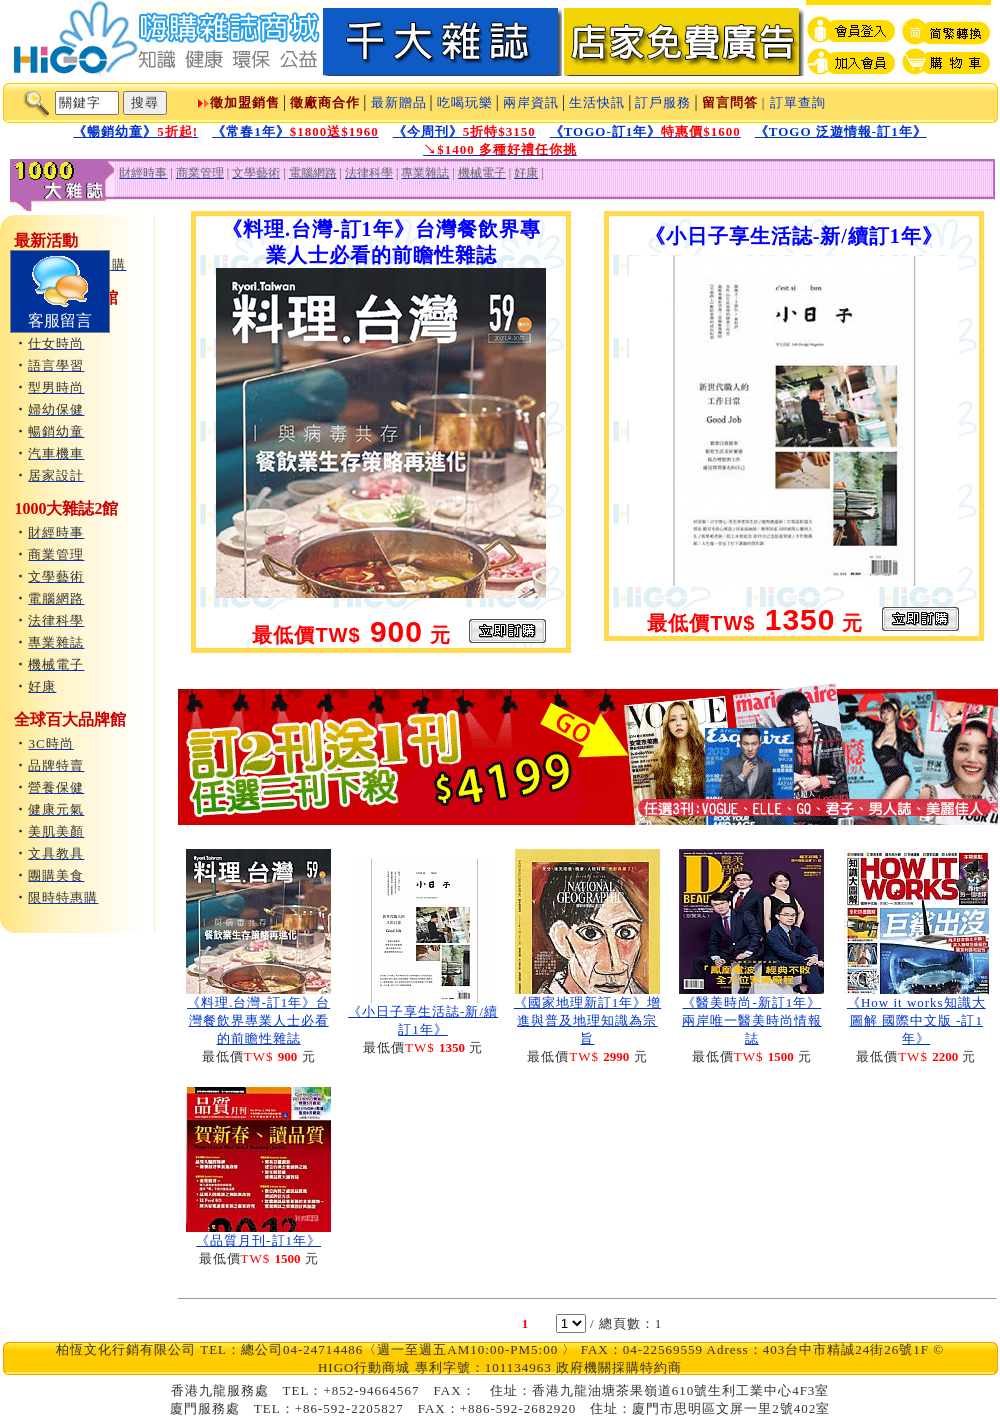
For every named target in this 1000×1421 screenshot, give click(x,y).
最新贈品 (399, 102)
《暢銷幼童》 (135, 131)
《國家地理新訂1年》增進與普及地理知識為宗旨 (588, 1020)
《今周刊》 (464, 131)
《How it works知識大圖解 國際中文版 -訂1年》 (916, 1020)
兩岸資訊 (531, 102)
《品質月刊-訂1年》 (258, 1240)
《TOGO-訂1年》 (645, 131)
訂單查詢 (798, 102)
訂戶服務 (663, 102)
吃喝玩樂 (465, 102)
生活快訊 (597, 102)
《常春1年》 (295, 131)
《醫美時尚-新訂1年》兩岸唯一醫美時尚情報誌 (752, 1020)
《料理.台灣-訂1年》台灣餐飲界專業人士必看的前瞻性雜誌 (258, 1020)
